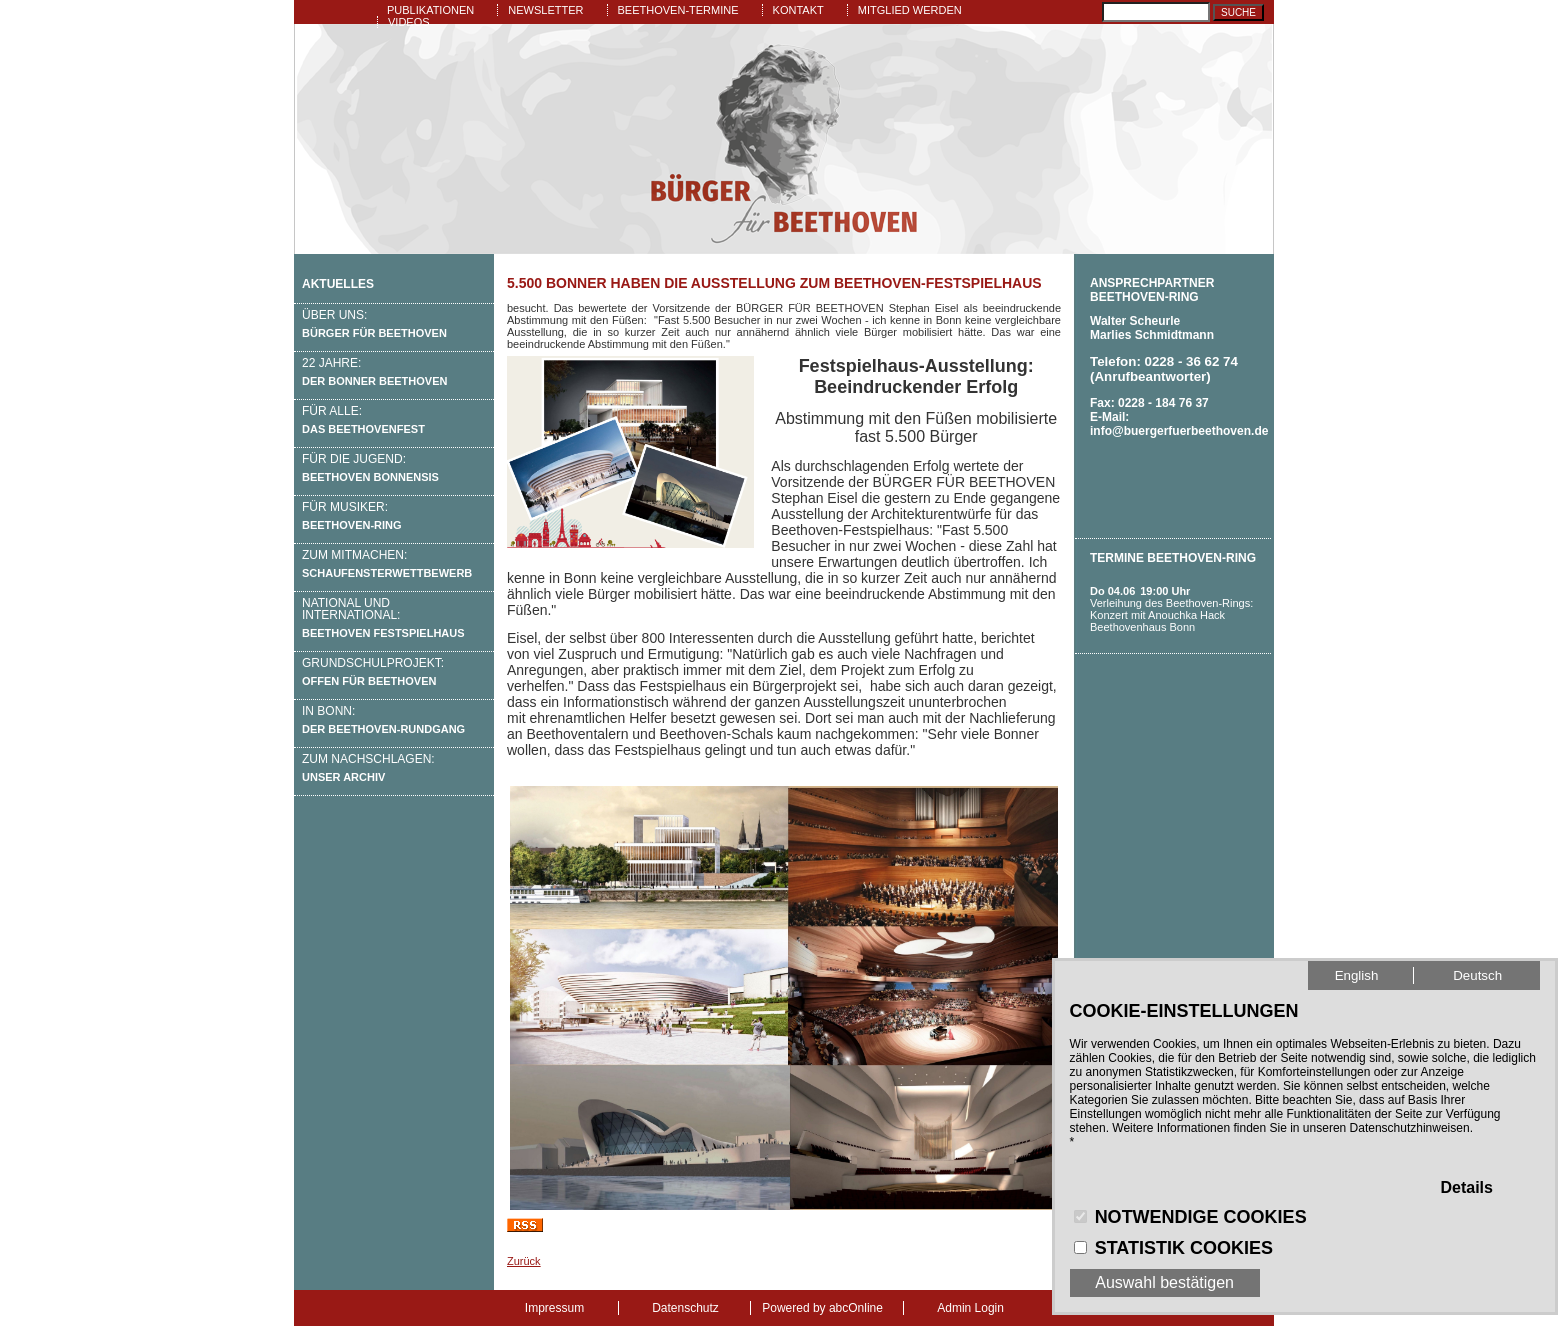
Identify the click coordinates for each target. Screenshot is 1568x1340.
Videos (409, 22)
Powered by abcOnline (822, 1308)
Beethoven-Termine (678, 10)
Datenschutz (685, 1308)
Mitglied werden (910, 10)
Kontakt (798, 10)
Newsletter (545, 10)
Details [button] (1466, 1187)
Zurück (524, 1261)
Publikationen (430, 10)
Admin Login (970, 1308)
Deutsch (1477, 975)
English (1357, 975)
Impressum (554, 1308)
